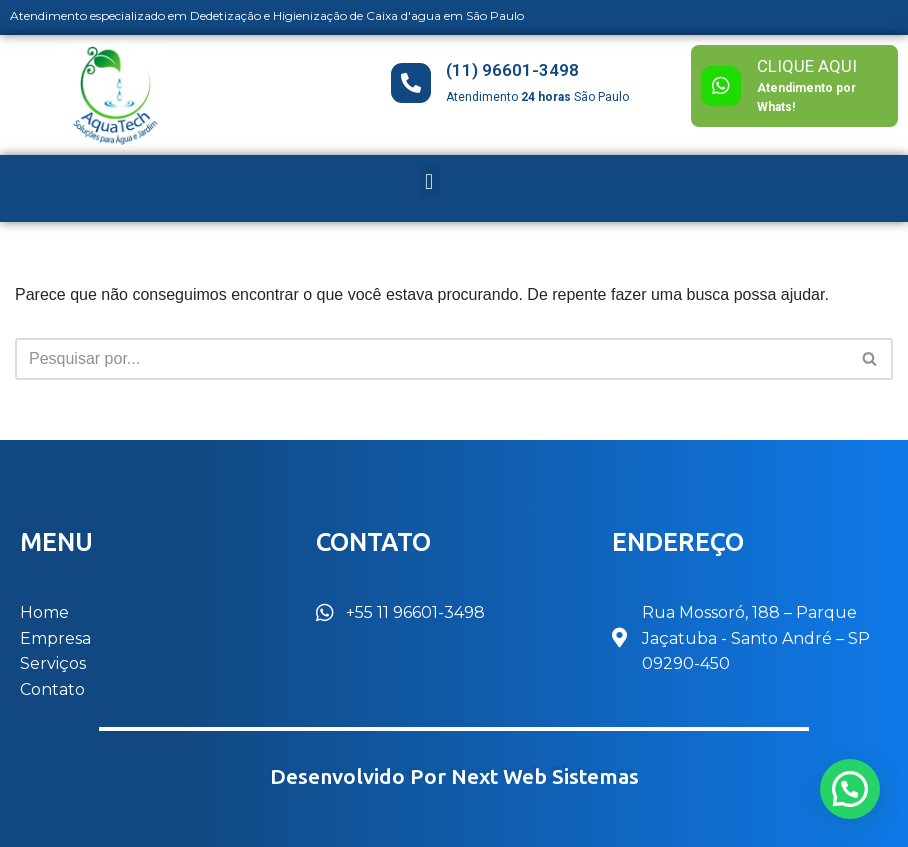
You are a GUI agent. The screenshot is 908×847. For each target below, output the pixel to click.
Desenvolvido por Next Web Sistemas (454, 776)
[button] (428, 181)
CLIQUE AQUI (807, 66)
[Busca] (431, 359)
